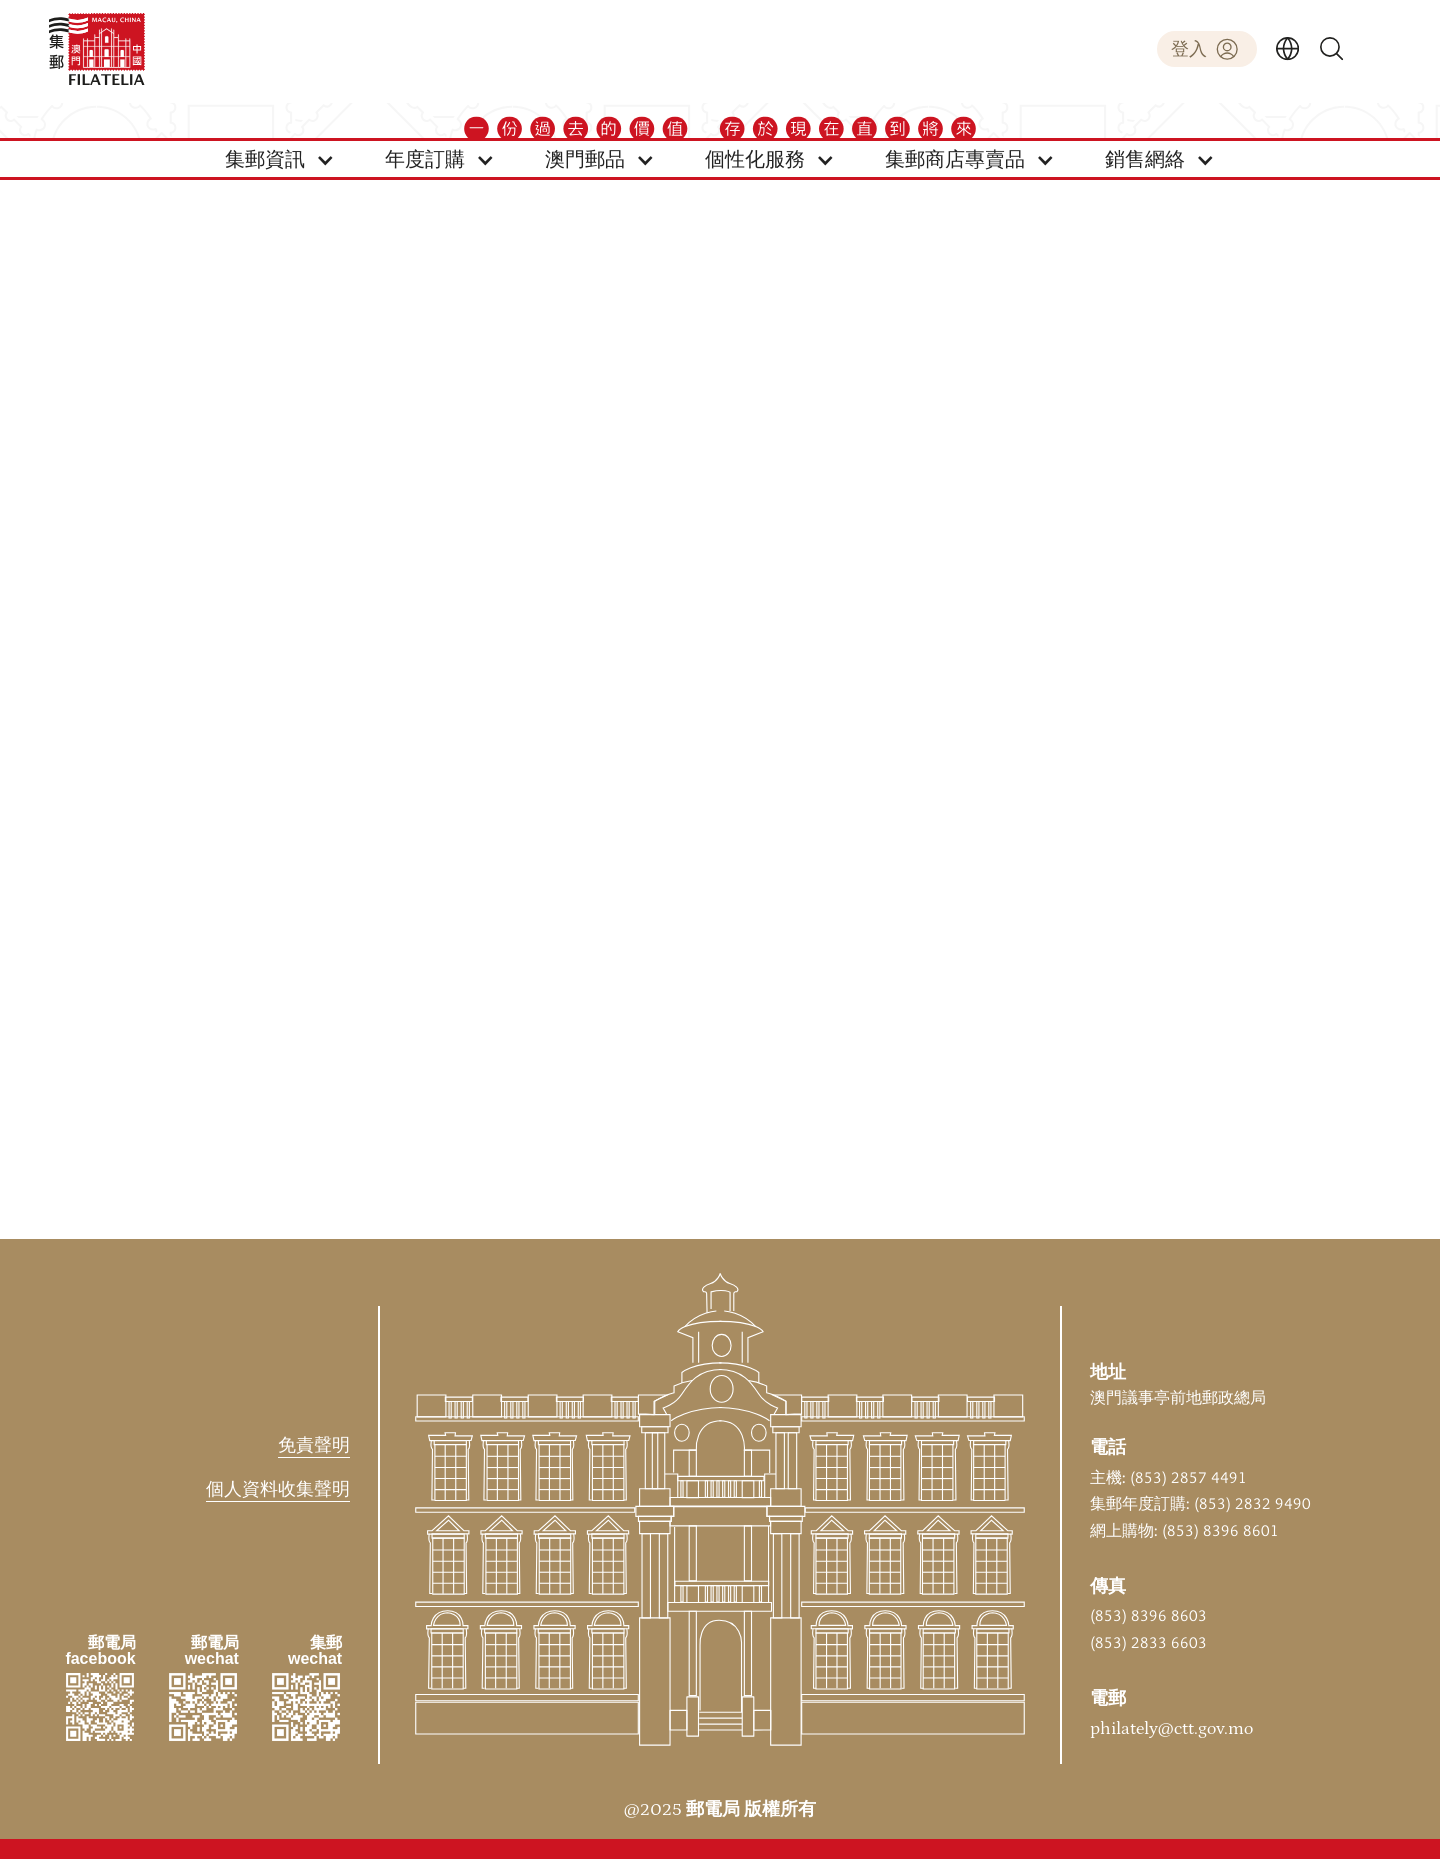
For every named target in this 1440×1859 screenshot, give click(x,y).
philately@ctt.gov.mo (1171, 1729)
